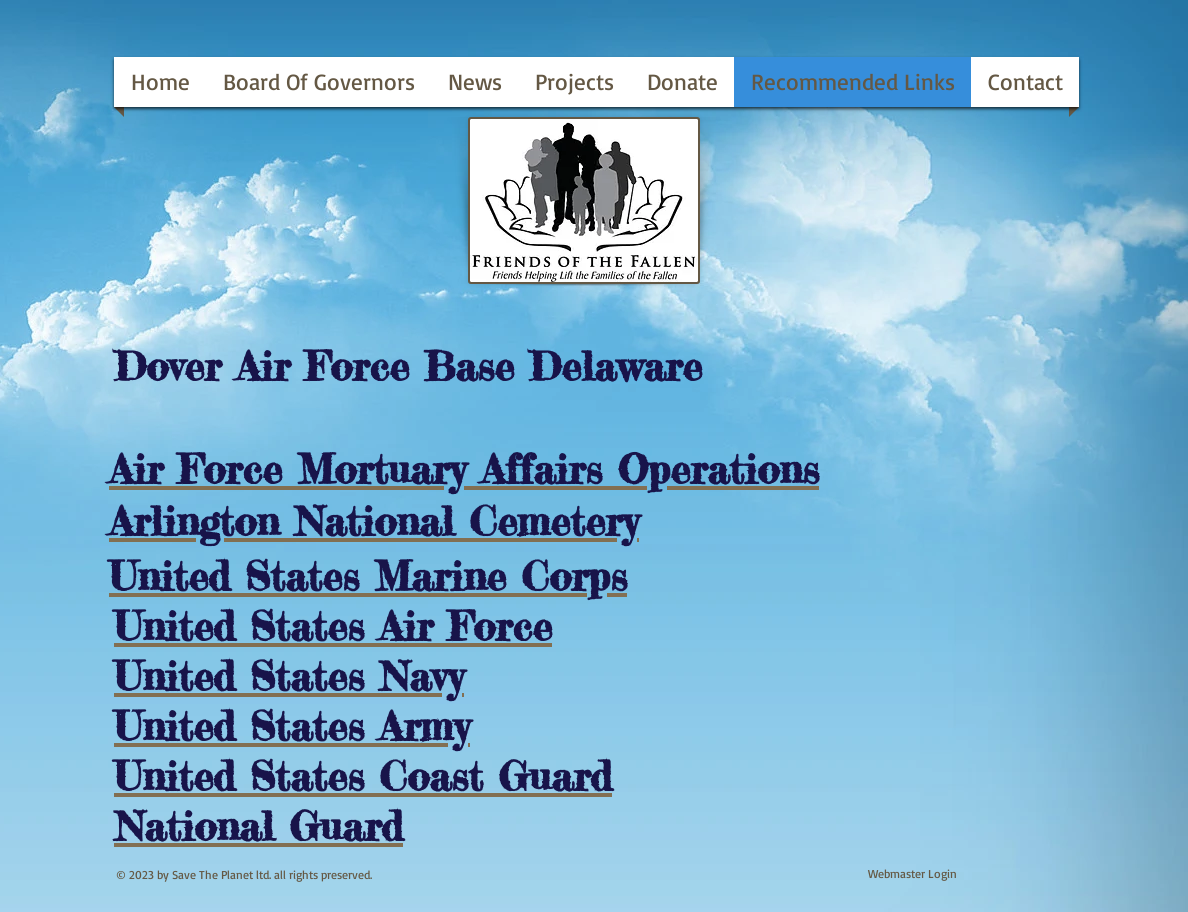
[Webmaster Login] (912, 874)
